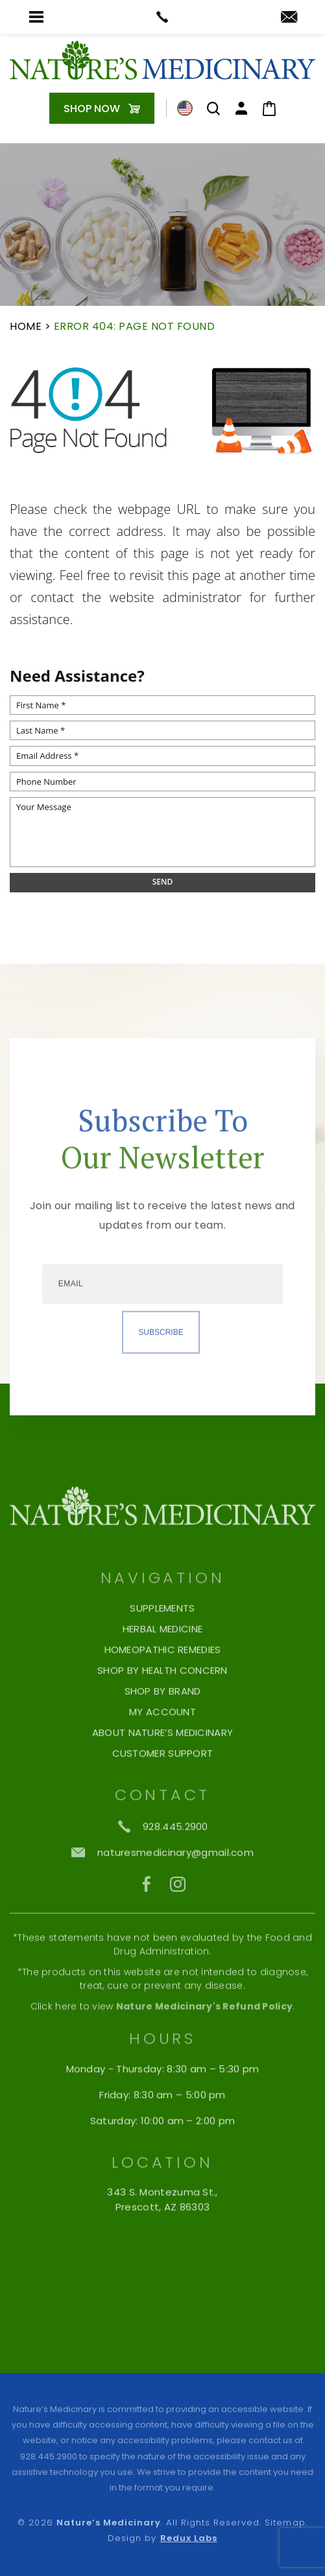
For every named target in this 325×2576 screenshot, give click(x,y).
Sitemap (285, 2522)
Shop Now (92, 108)
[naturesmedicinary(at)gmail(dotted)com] (289, 18)
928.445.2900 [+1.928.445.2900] (48, 2456)
